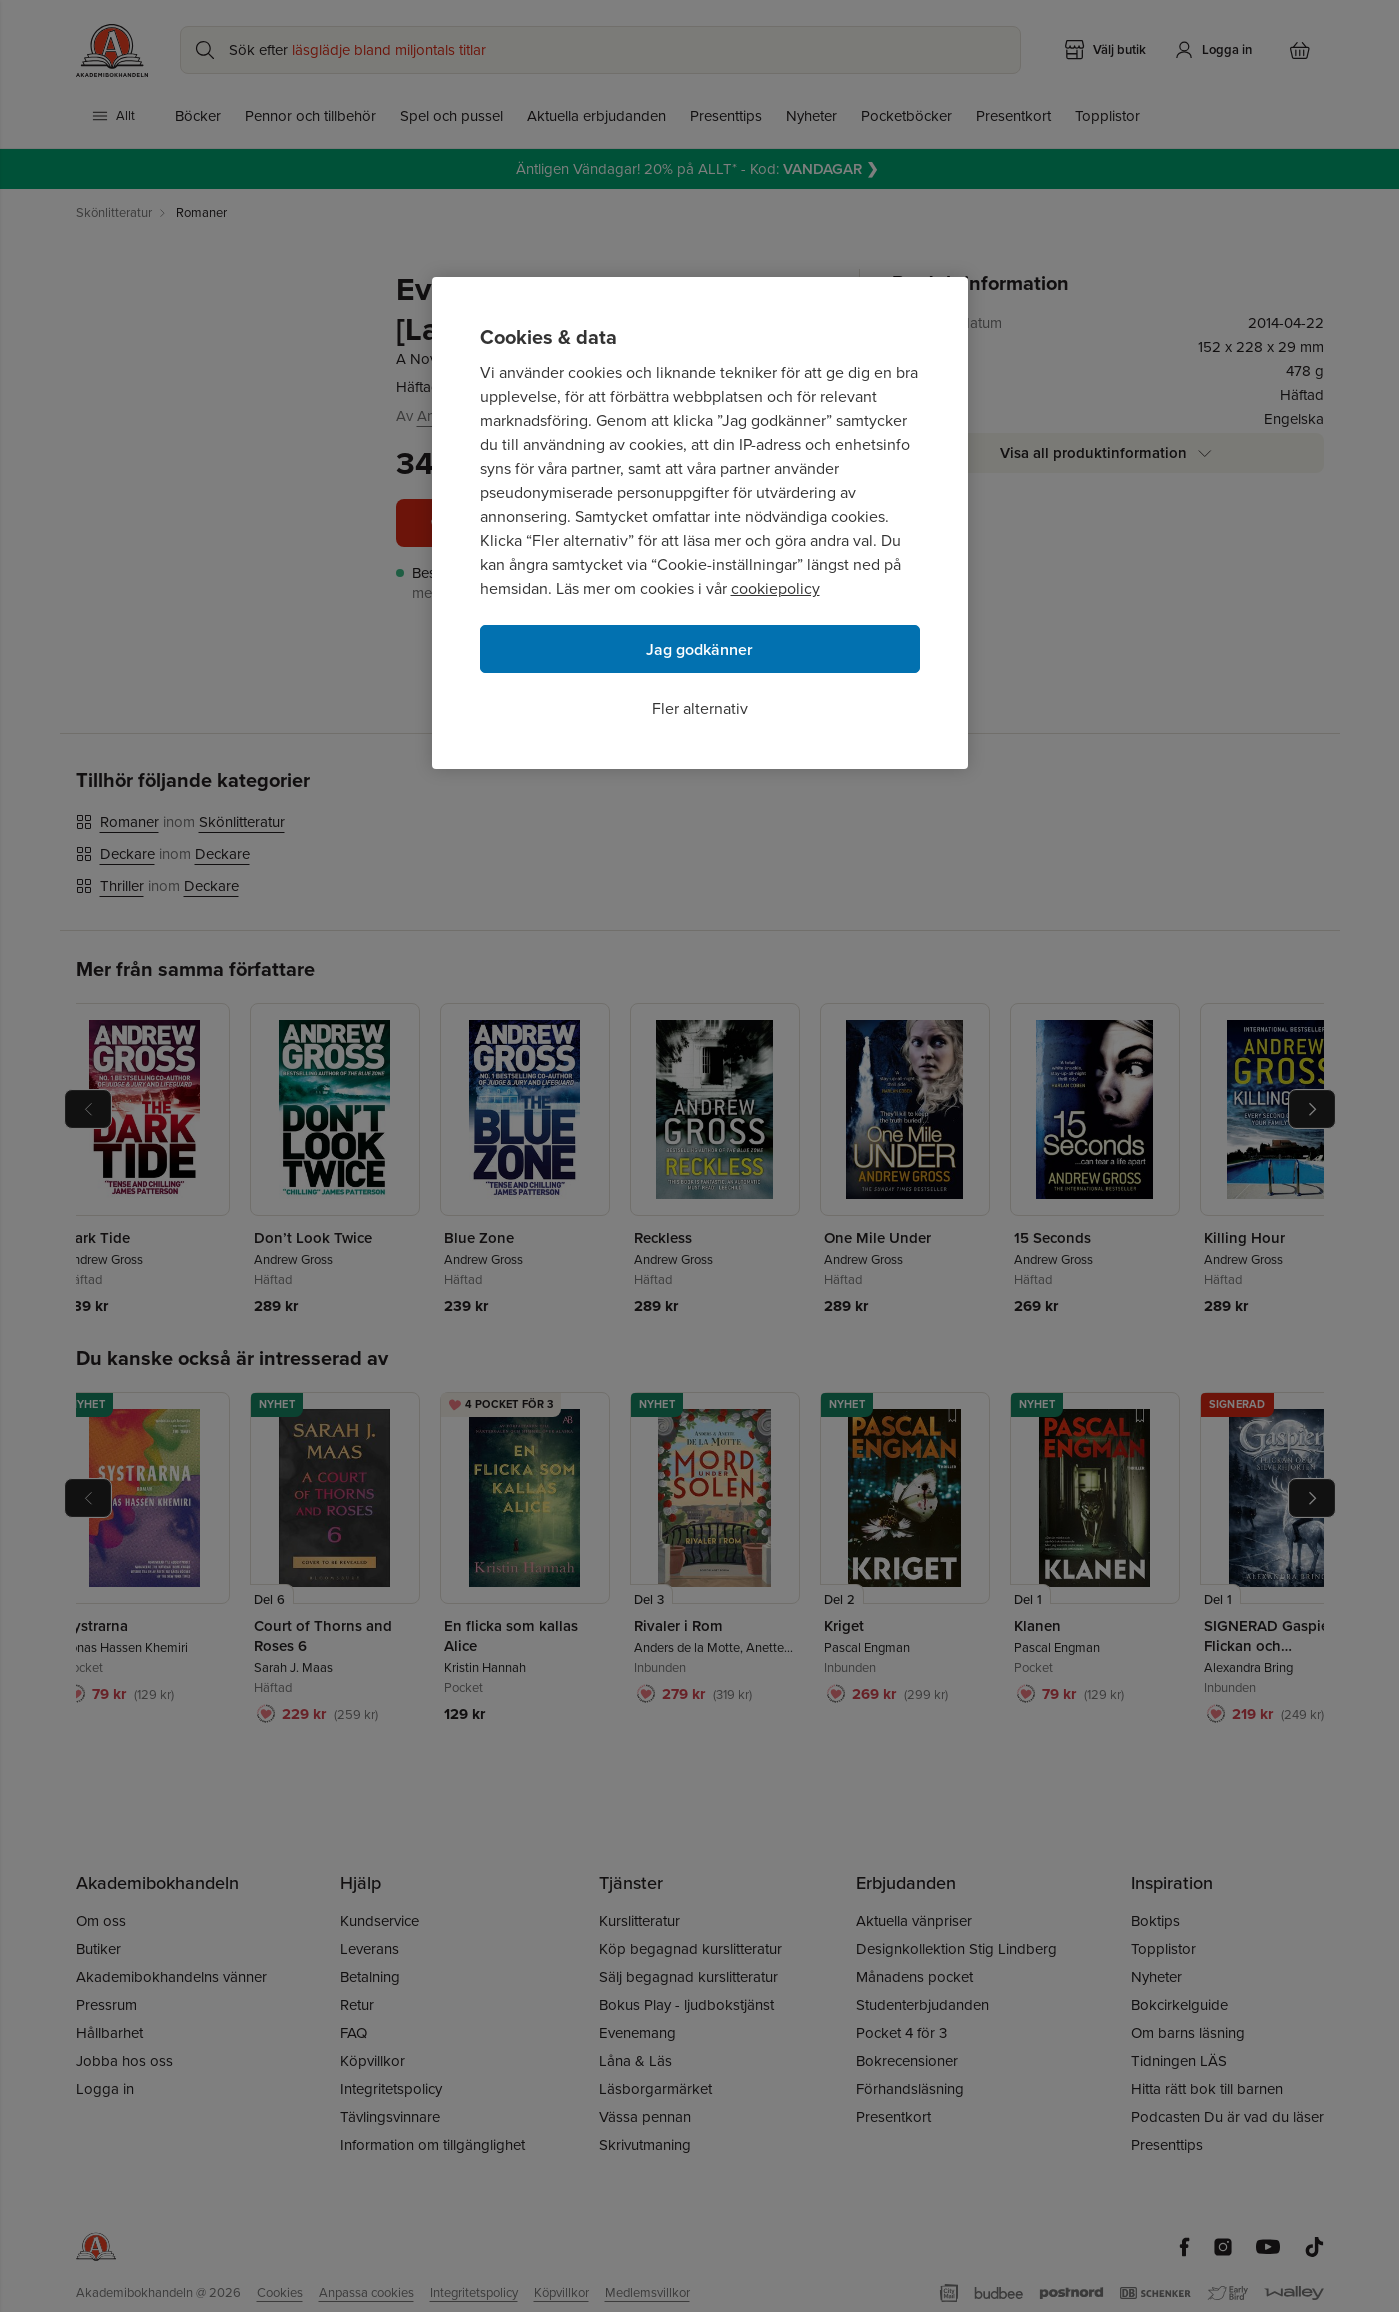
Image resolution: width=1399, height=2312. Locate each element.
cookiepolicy (775, 588)
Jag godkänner (699, 649)
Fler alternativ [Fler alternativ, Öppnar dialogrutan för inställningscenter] (700, 708)
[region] (700, 523)
